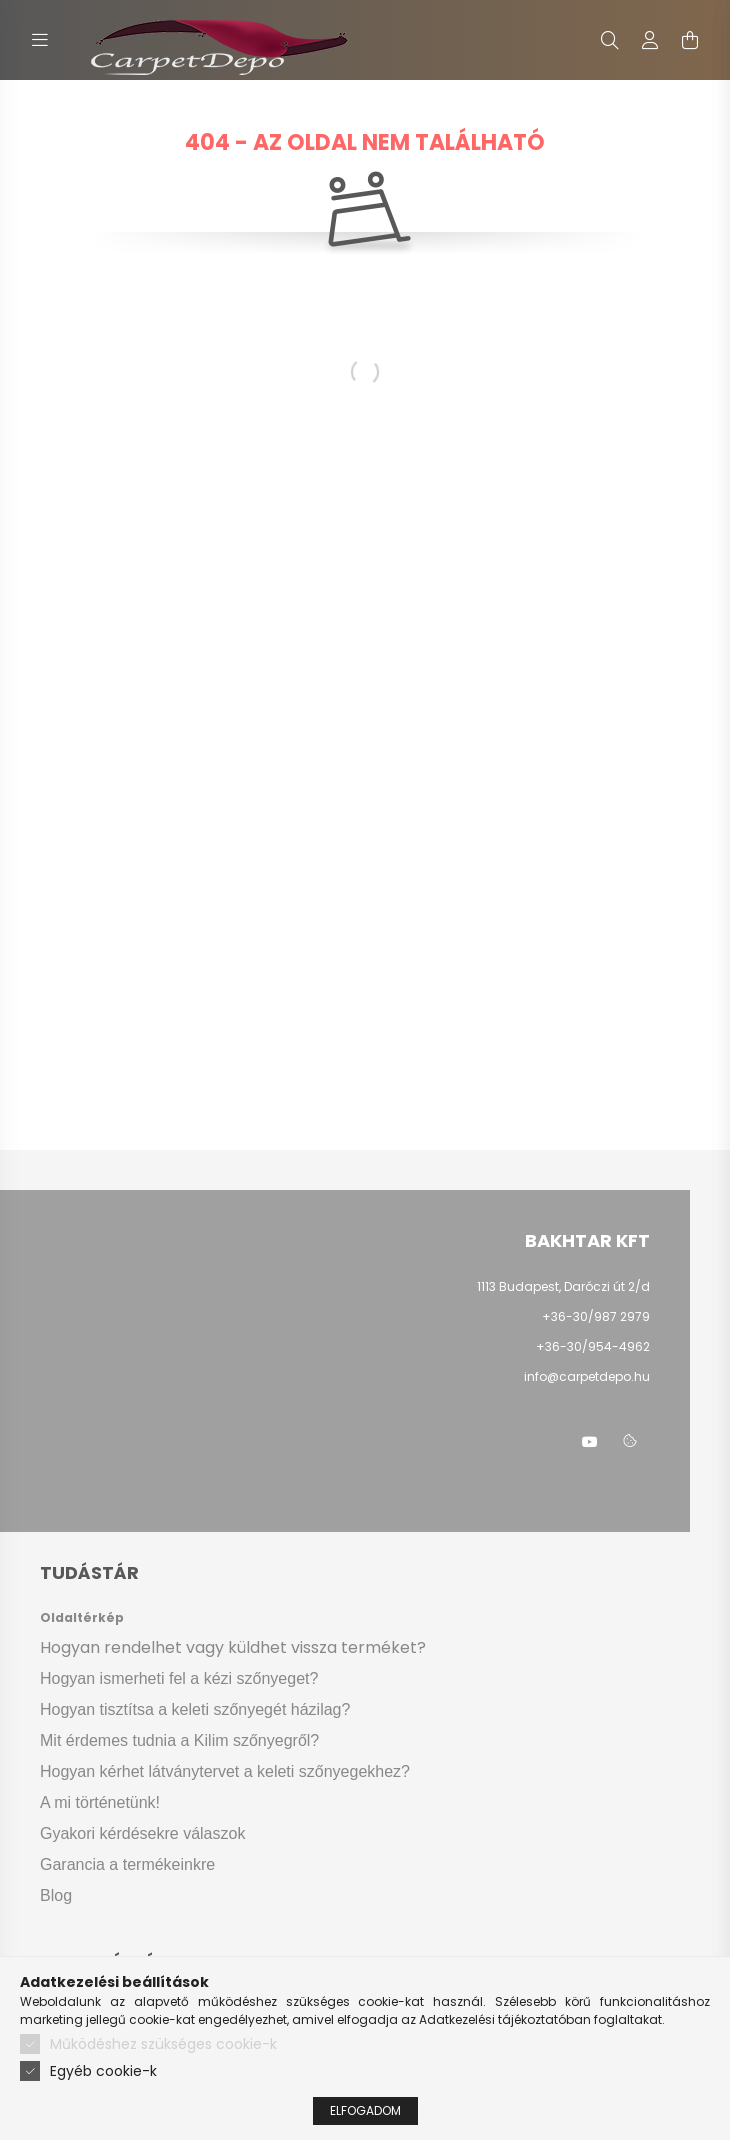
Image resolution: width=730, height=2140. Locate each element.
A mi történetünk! (100, 1802)
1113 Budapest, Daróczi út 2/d (563, 1286)
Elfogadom (365, 2110)
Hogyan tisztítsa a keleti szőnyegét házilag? (195, 1709)
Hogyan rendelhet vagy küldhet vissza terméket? (233, 1647)
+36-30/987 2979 (596, 1316)
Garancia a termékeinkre (127, 1864)
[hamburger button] (40, 40)
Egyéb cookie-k (103, 2071)
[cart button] (690, 40)
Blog (56, 1895)
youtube (590, 1442)
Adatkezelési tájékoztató (492, 2019)
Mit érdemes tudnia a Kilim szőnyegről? (179, 1740)
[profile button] (650, 40)
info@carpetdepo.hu (587, 1376)
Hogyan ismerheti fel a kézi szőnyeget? (179, 1678)
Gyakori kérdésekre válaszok (142, 1833)
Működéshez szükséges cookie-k (163, 2044)
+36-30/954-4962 (591, 1346)
